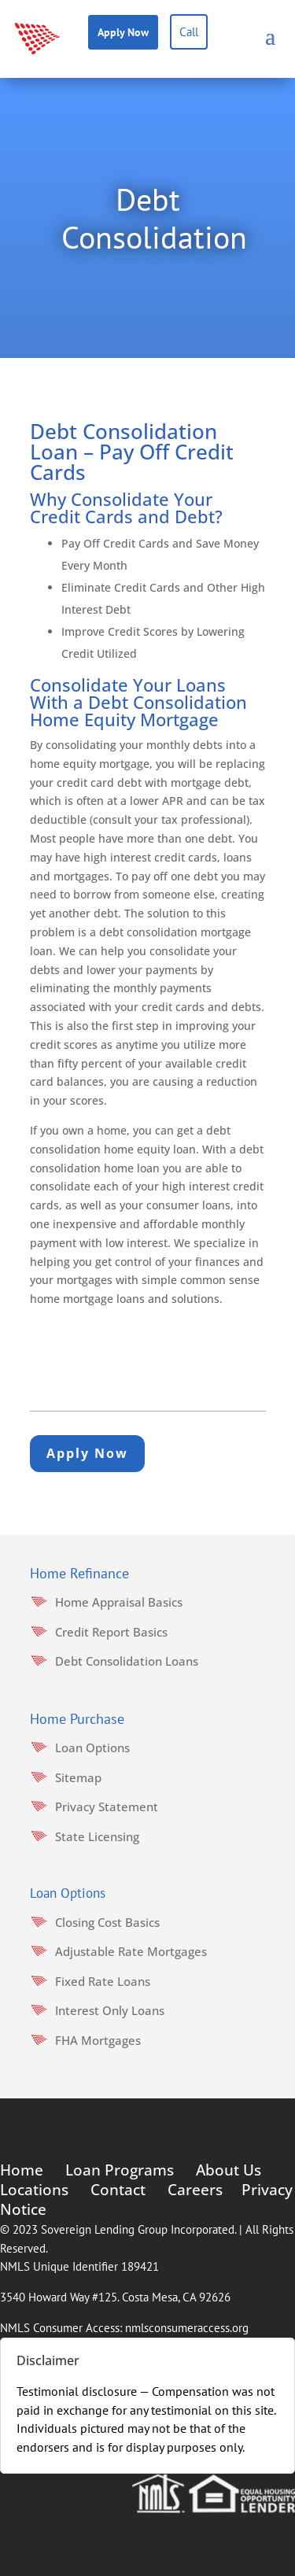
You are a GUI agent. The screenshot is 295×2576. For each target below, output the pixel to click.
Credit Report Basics (111, 1632)
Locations (34, 2189)
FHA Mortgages (98, 2040)
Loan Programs (119, 2170)
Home (21, 2170)
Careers (195, 2189)
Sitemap (78, 1777)
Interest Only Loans (109, 2010)
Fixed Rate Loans (102, 1981)
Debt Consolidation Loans (126, 1661)
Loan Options (92, 1747)
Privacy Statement (106, 1806)
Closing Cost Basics (107, 1922)
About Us (228, 2170)
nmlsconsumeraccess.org (187, 2327)
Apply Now (123, 32)
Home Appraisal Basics (119, 1602)
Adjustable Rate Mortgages (131, 1951)
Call (188, 31)
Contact (118, 2189)
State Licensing (97, 1836)
